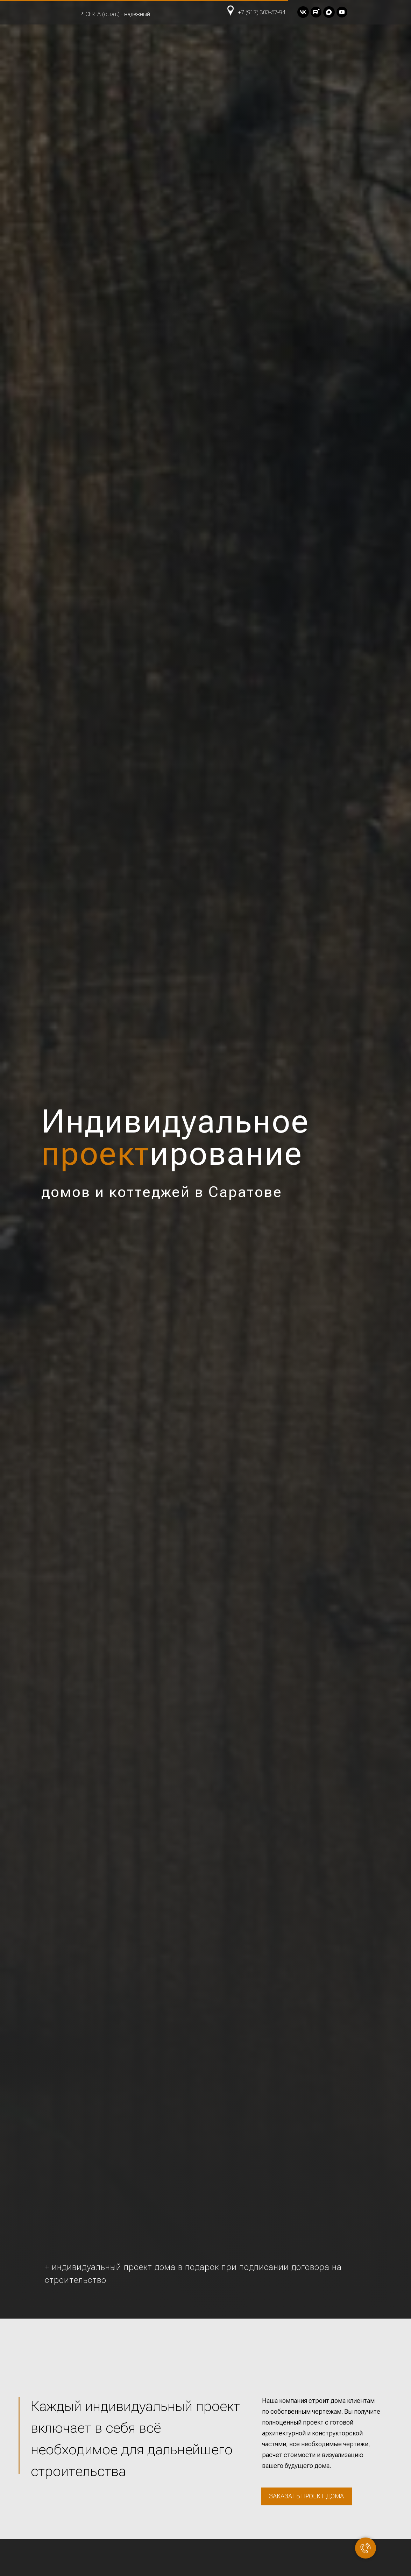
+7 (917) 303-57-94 (261, 12)
